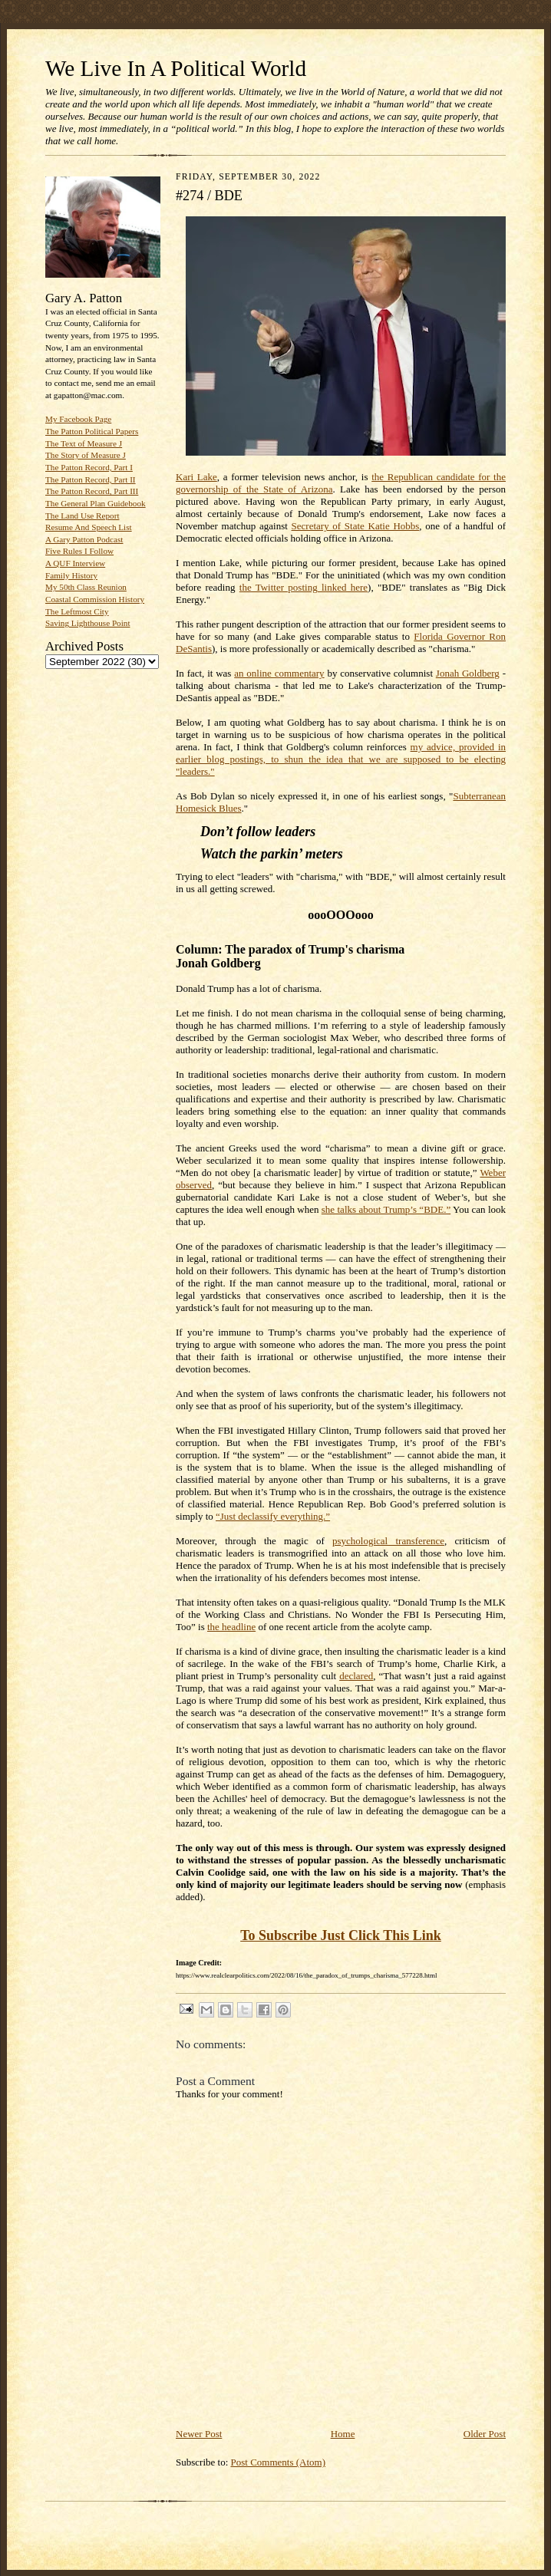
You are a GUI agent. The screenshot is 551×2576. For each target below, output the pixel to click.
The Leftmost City (77, 611)
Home (343, 2433)
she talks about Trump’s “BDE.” (386, 1209)
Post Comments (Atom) (278, 2462)
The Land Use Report (82, 515)
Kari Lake (196, 477)
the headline (231, 1626)
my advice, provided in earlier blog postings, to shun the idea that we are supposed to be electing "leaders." (341, 759)
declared (356, 1676)
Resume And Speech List (88, 527)
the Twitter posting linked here (303, 587)
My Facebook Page (78, 418)
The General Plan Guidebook (95, 503)
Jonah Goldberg (468, 673)
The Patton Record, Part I (89, 467)
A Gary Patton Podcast (84, 539)
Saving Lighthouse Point (87, 623)
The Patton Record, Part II (90, 479)
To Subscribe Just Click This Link (340, 1935)
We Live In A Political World (175, 68)
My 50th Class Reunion (86, 586)
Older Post (485, 2433)
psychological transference (388, 1541)
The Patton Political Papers (91, 431)
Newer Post (199, 2433)
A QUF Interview (75, 563)
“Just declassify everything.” (273, 1516)
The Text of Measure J (83, 443)
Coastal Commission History (94, 599)
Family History (71, 575)
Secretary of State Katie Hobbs (356, 526)
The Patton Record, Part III (91, 491)
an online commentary (279, 673)
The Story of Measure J (85, 455)
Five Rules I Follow (79, 550)
